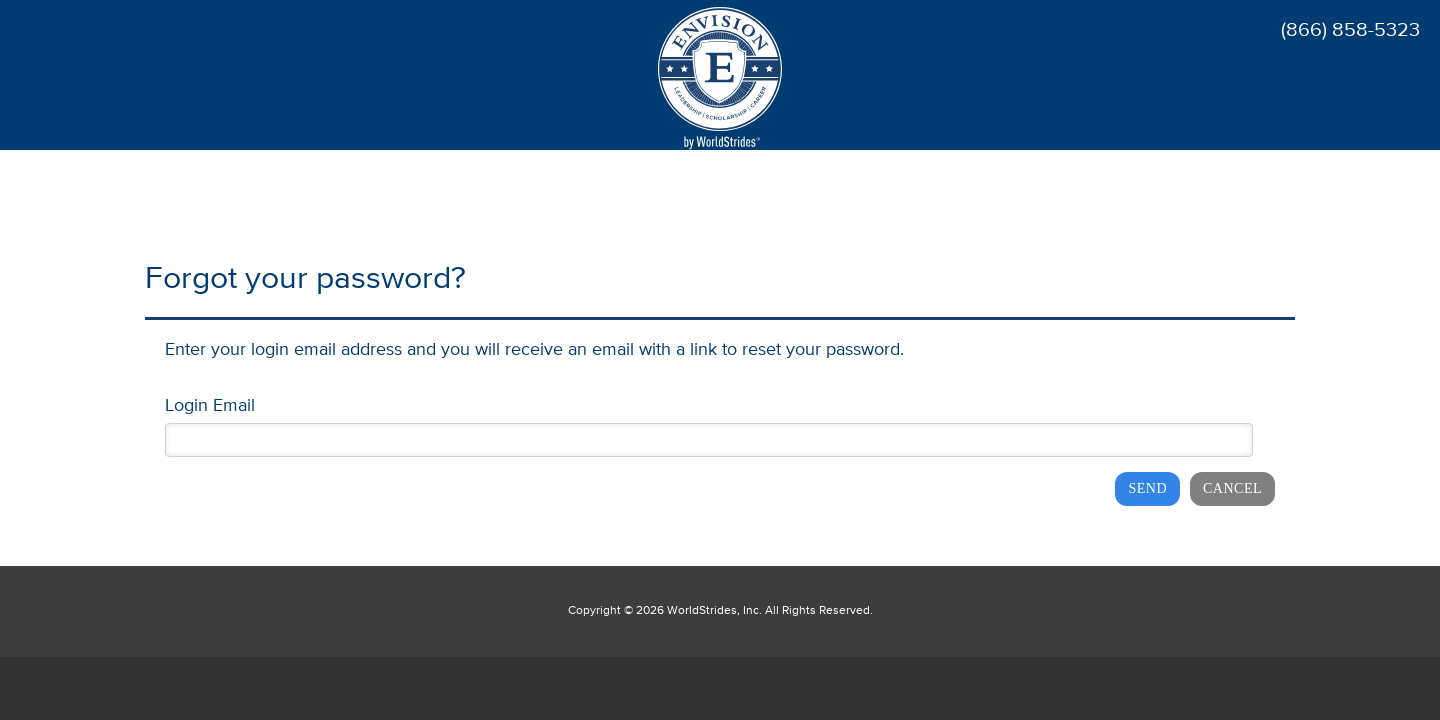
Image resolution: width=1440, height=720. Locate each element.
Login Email (210, 406)
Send (1147, 488)
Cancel (1232, 488)
